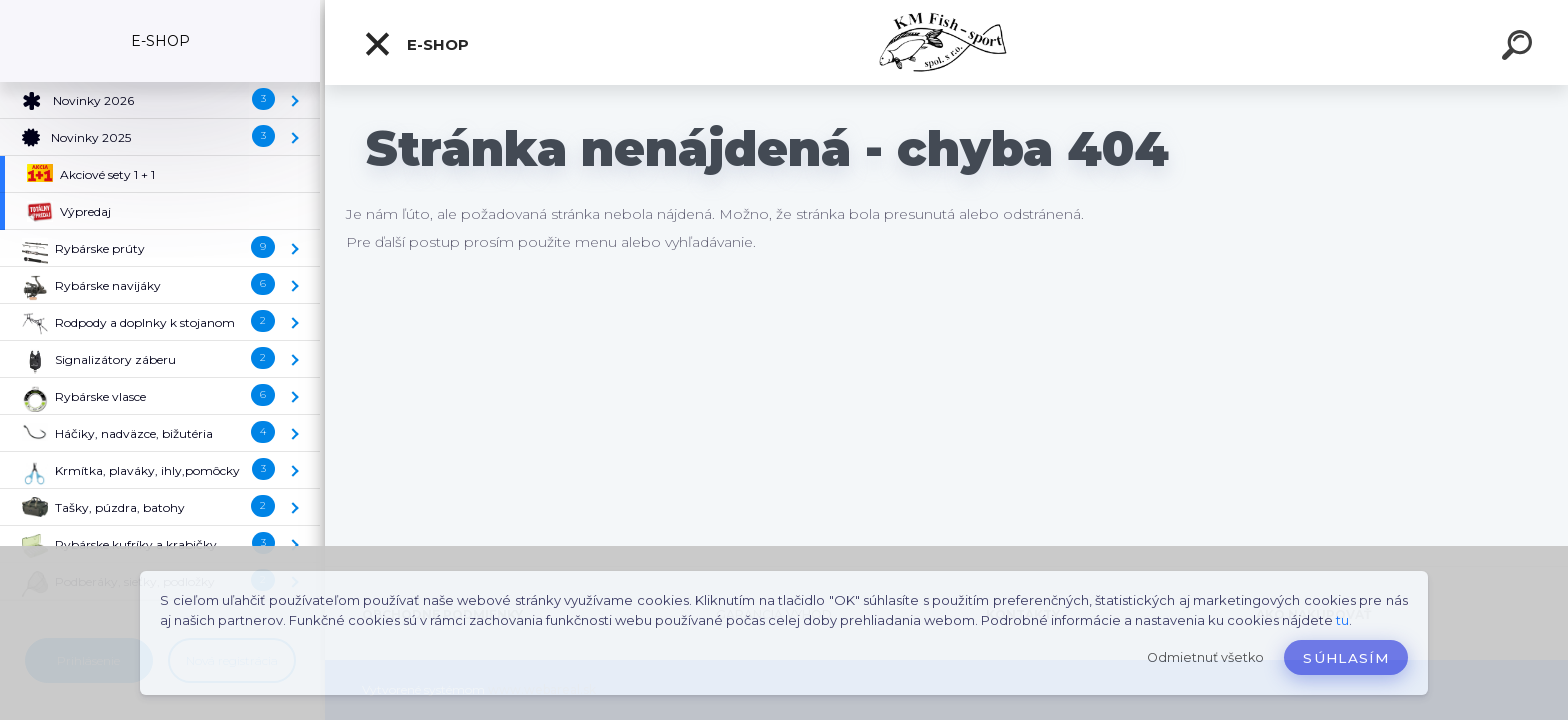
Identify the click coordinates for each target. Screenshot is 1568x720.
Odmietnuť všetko (1205, 657)
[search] (1520, 48)
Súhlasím (1346, 658)
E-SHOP (416, 44)
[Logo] (946, 42)
